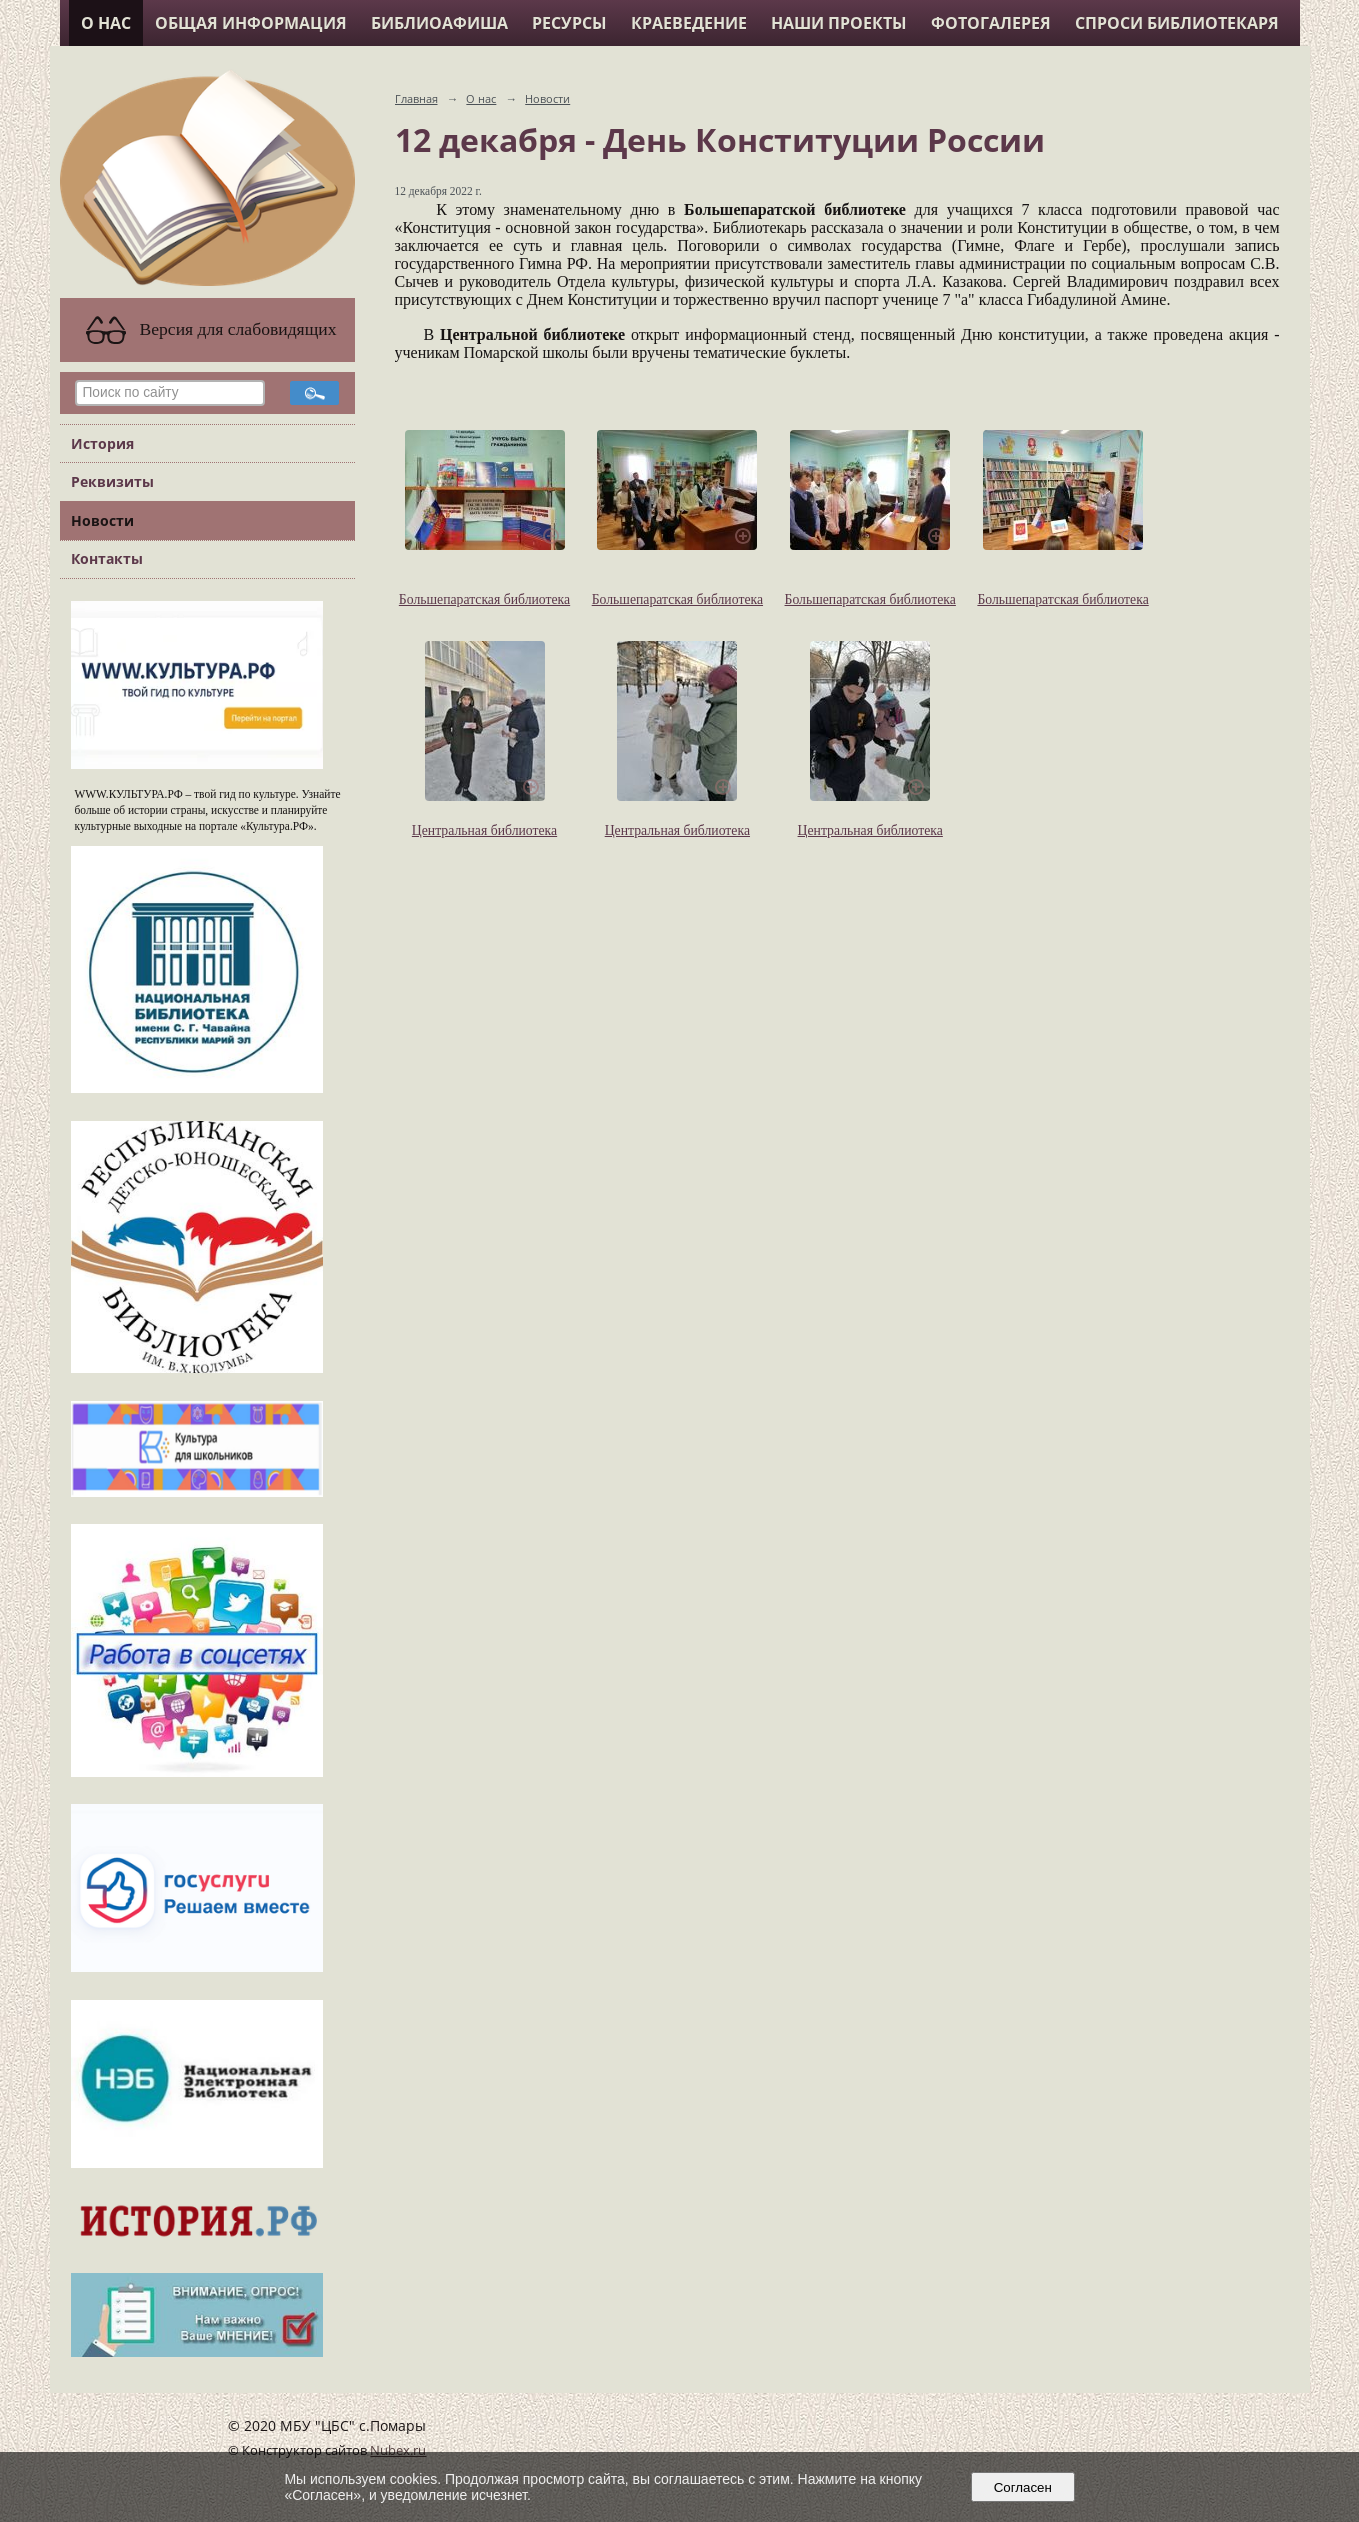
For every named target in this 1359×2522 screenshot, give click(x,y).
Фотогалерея (991, 23)
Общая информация (251, 23)
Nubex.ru (398, 2450)
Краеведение (689, 23)
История (102, 443)
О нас (106, 23)
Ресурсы (569, 23)
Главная (416, 98)
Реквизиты (112, 481)
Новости (102, 520)
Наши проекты (839, 23)
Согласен (1022, 2487)
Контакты (107, 558)
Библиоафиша (439, 23)
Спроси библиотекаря (1177, 23)
